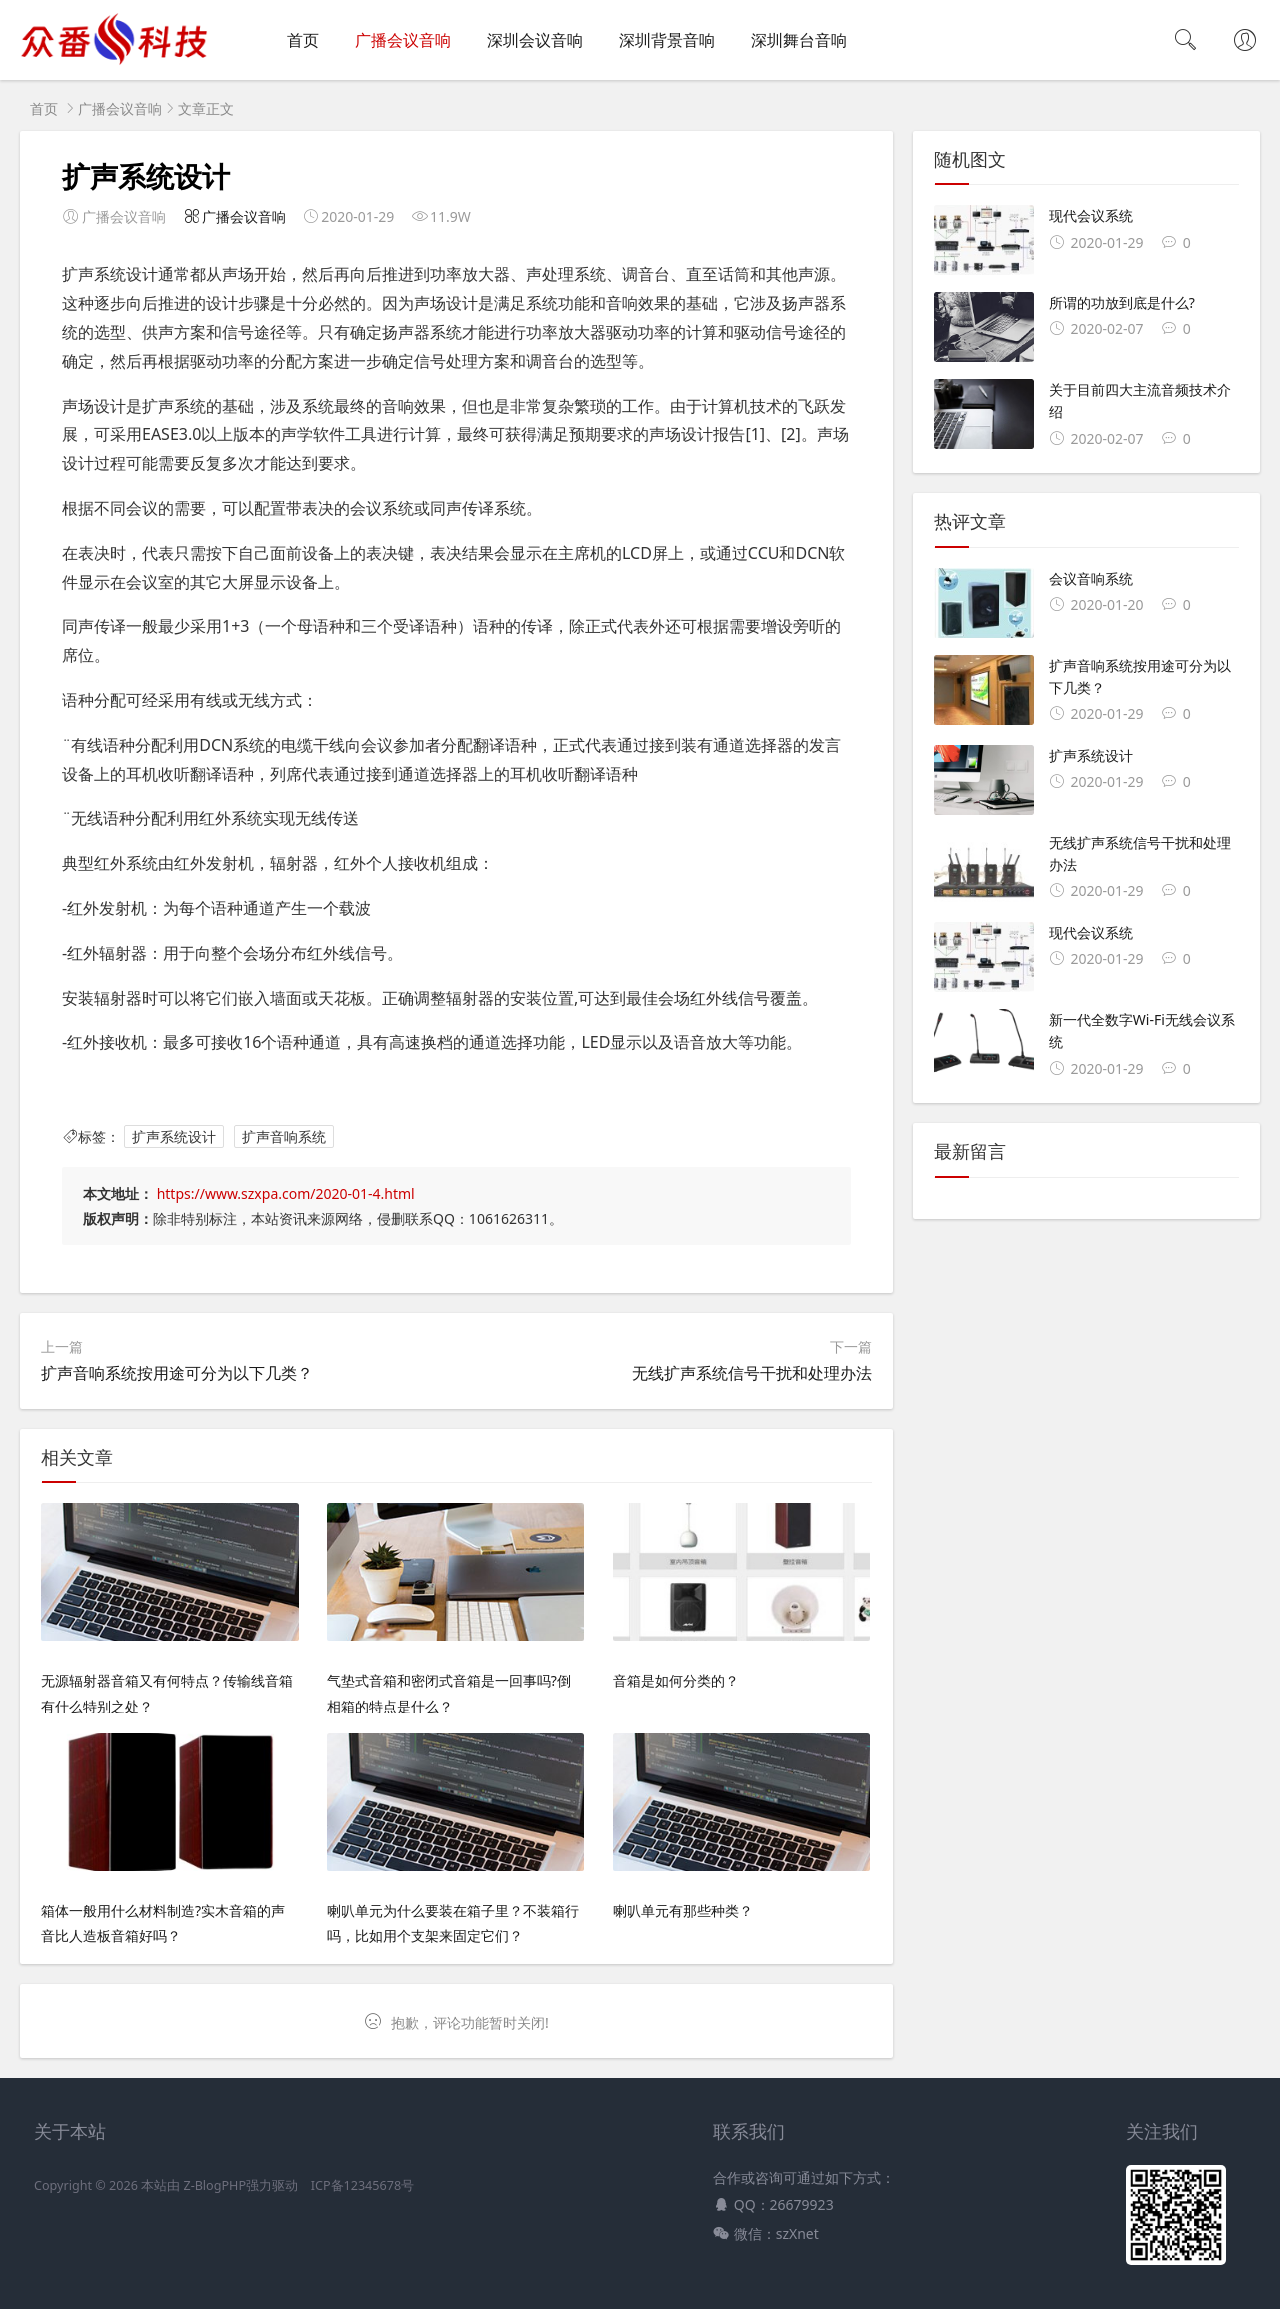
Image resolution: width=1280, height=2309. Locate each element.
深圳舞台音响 (799, 40)
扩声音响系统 (284, 1136)
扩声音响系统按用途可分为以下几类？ (177, 1373)
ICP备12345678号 (362, 2185)
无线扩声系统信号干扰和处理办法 (752, 1373)
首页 (303, 40)
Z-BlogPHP (214, 2185)
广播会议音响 (403, 40)
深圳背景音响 (667, 40)
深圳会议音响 (535, 40)
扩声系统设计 (174, 1136)
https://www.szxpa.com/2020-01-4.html (286, 1193)
